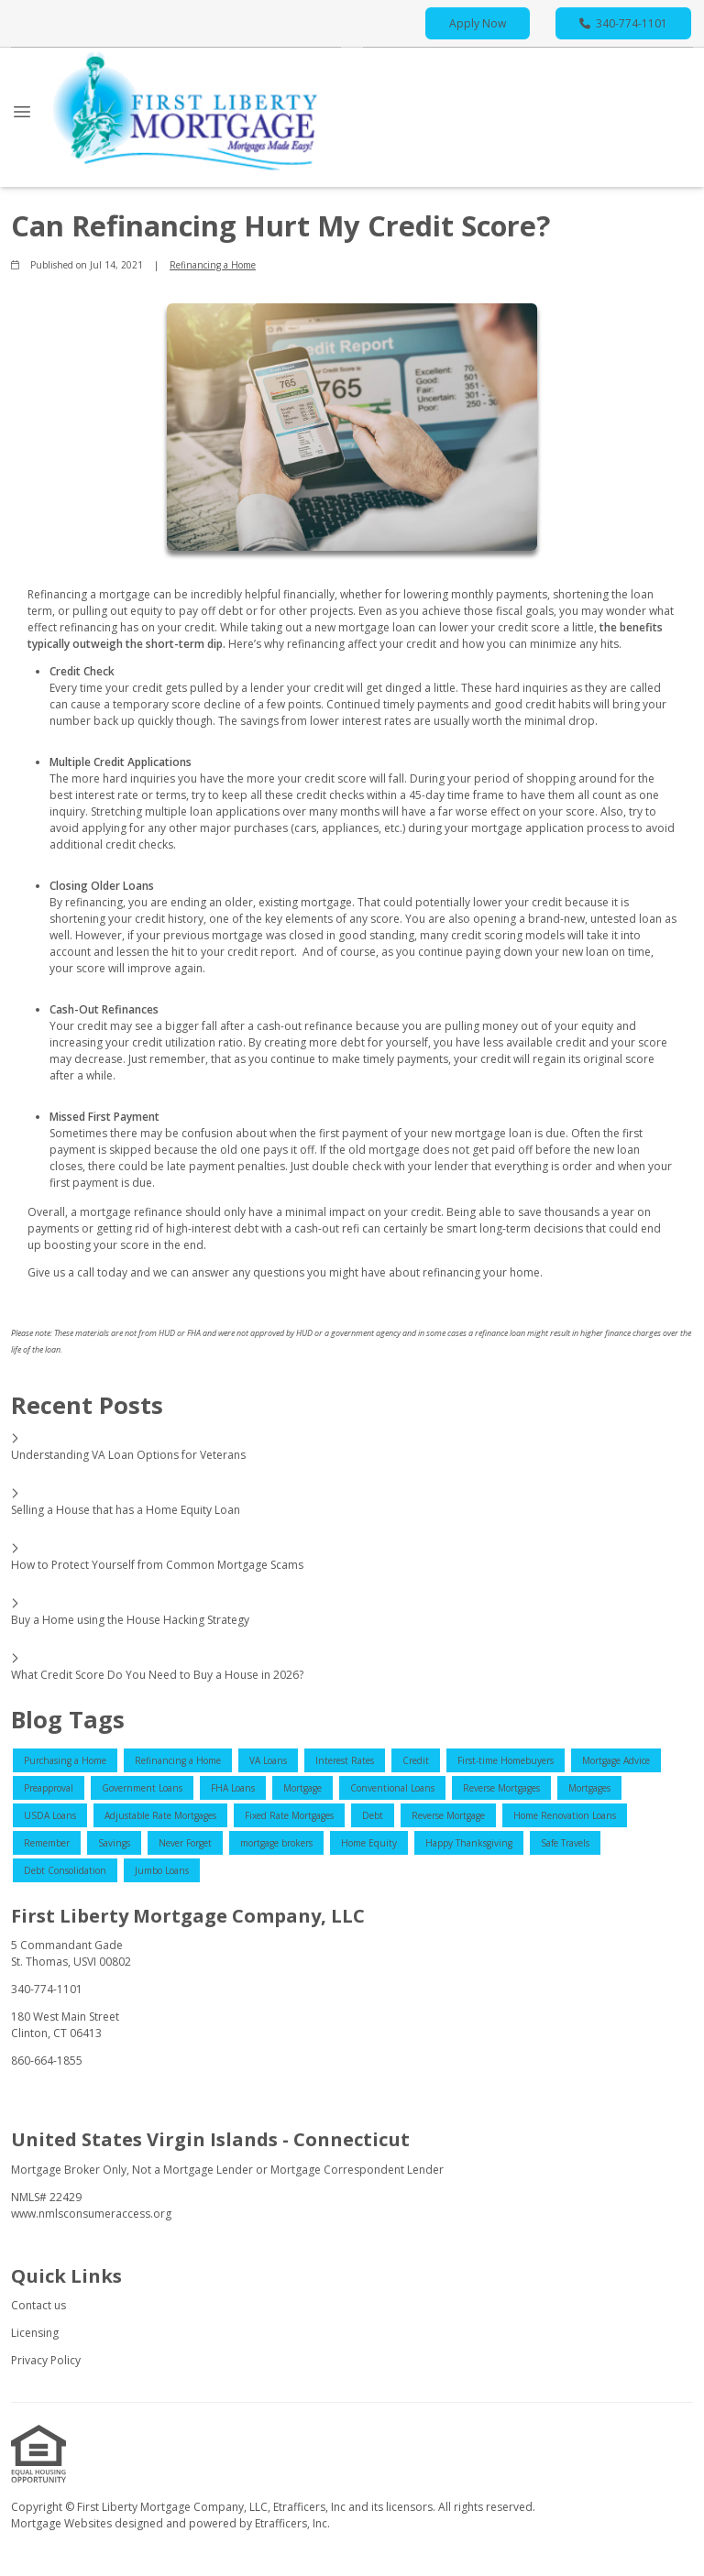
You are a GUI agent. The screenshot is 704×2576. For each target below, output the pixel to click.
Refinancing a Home (213, 264)
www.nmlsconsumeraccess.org (91, 2213)
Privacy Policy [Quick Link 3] (46, 2360)
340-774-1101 (623, 23)
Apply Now (477, 23)
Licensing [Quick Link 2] (35, 2332)
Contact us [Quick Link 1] (38, 2305)
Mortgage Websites (63, 2523)
